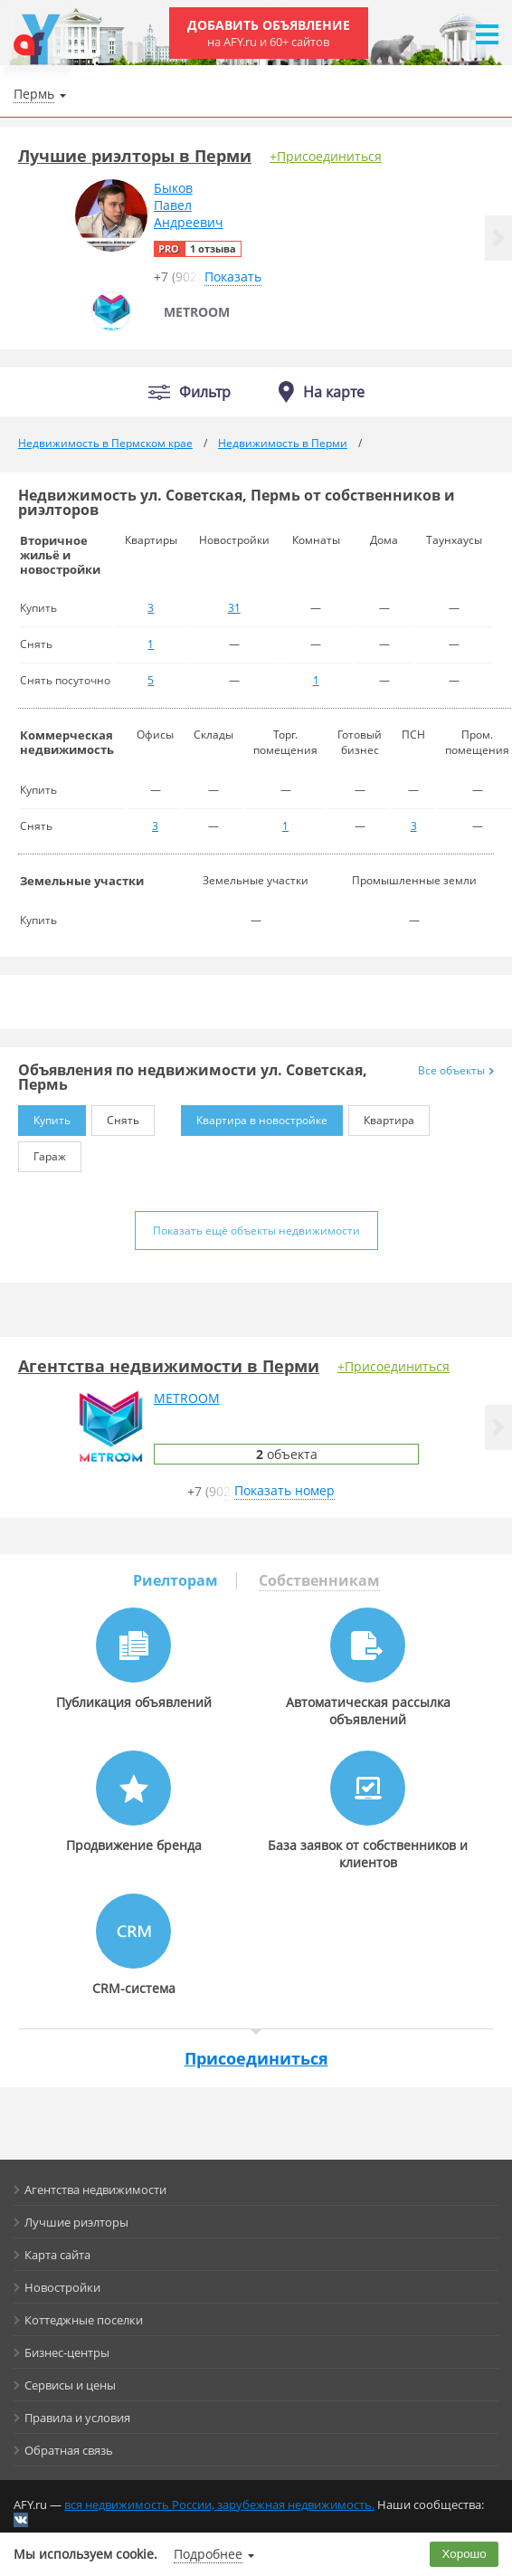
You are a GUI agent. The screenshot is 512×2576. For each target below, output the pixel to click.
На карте (334, 392)
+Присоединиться (326, 156)
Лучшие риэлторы (76, 2222)
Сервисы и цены (70, 2385)
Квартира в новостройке (254, 1116)
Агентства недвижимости (95, 2189)
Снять (115, 1116)
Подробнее (208, 2553)
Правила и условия (77, 2417)
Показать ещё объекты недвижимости (256, 1230)
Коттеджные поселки (83, 2320)
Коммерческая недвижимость (67, 742)
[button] (498, 238)
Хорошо (464, 2554)
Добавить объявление (268, 33)
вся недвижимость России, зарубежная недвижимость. (219, 2504)
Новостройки (62, 2287)
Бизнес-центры (66, 2352)
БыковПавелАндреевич (188, 205)
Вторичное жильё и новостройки (60, 554)
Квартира (381, 1116)
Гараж (42, 1152)
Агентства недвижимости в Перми (168, 1366)
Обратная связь (68, 2450)
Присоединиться (256, 2058)
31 (234, 607)
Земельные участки (82, 881)
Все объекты (456, 1070)
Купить (44, 1116)
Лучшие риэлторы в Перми (134, 156)
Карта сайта (57, 2255)
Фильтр (205, 392)
